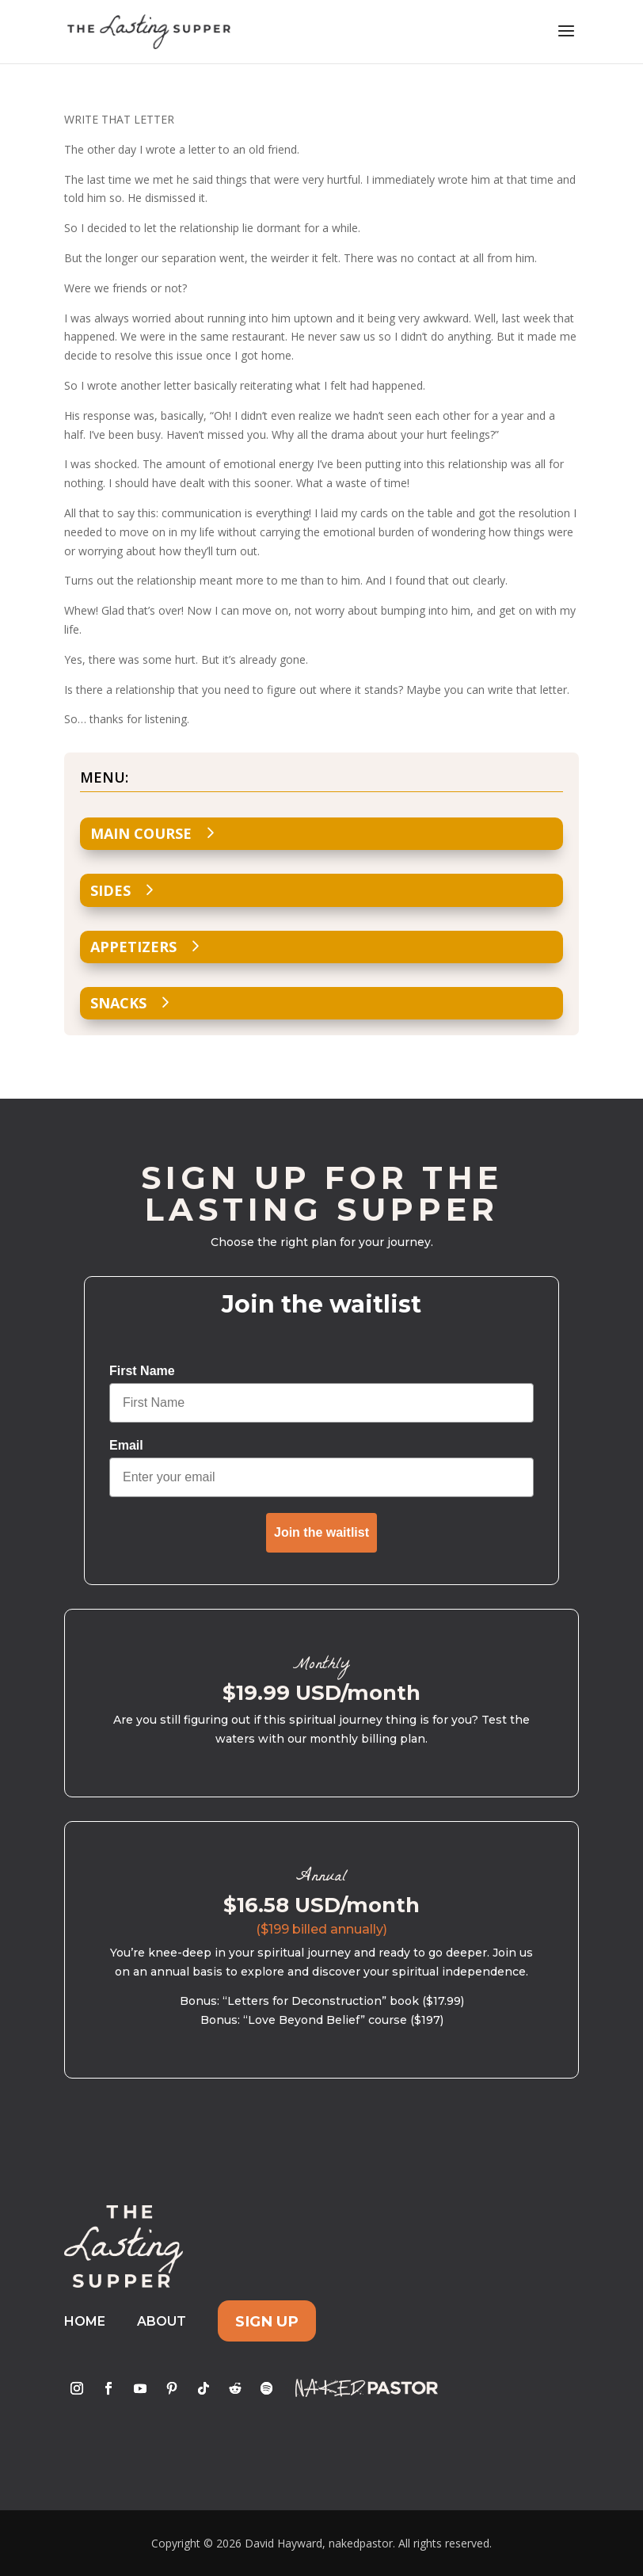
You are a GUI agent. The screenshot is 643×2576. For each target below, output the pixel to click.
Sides (110, 890)
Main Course (141, 833)
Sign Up (267, 2321)
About (161, 2321)
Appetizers (133, 946)
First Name (142, 1371)
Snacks (118, 1002)
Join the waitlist (321, 1532)
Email (126, 1445)
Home (84, 2321)
